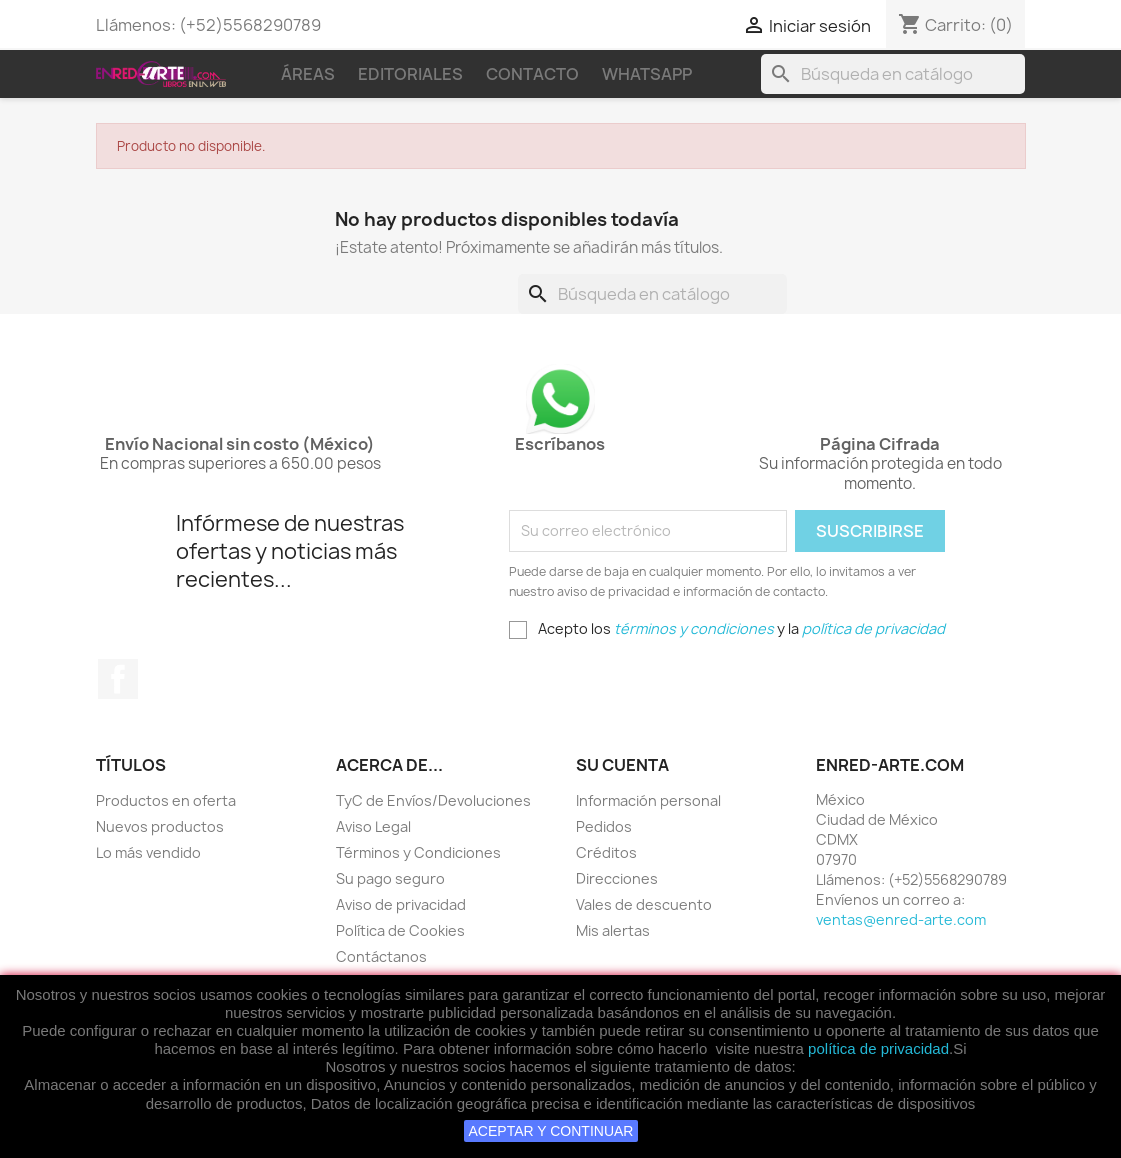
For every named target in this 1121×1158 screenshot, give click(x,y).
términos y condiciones (694, 628)
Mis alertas (613, 930)
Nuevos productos (160, 826)
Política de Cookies (400, 930)
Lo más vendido (148, 852)
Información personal (648, 800)
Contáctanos (381, 956)
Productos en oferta (166, 800)
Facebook (118, 679)
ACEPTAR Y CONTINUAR (551, 1131)
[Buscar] (893, 74)
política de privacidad (878, 1048)
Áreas (308, 74)
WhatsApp (647, 74)
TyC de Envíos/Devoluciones (433, 800)
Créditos (606, 852)
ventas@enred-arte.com (901, 919)
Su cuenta (622, 765)
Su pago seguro (390, 878)
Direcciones (617, 878)
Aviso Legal (373, 826)
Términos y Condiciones (418, 852)
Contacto (532, 74)
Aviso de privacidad (401, 904)
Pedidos (604, 826)
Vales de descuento (644, 904)
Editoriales (410, 74)
